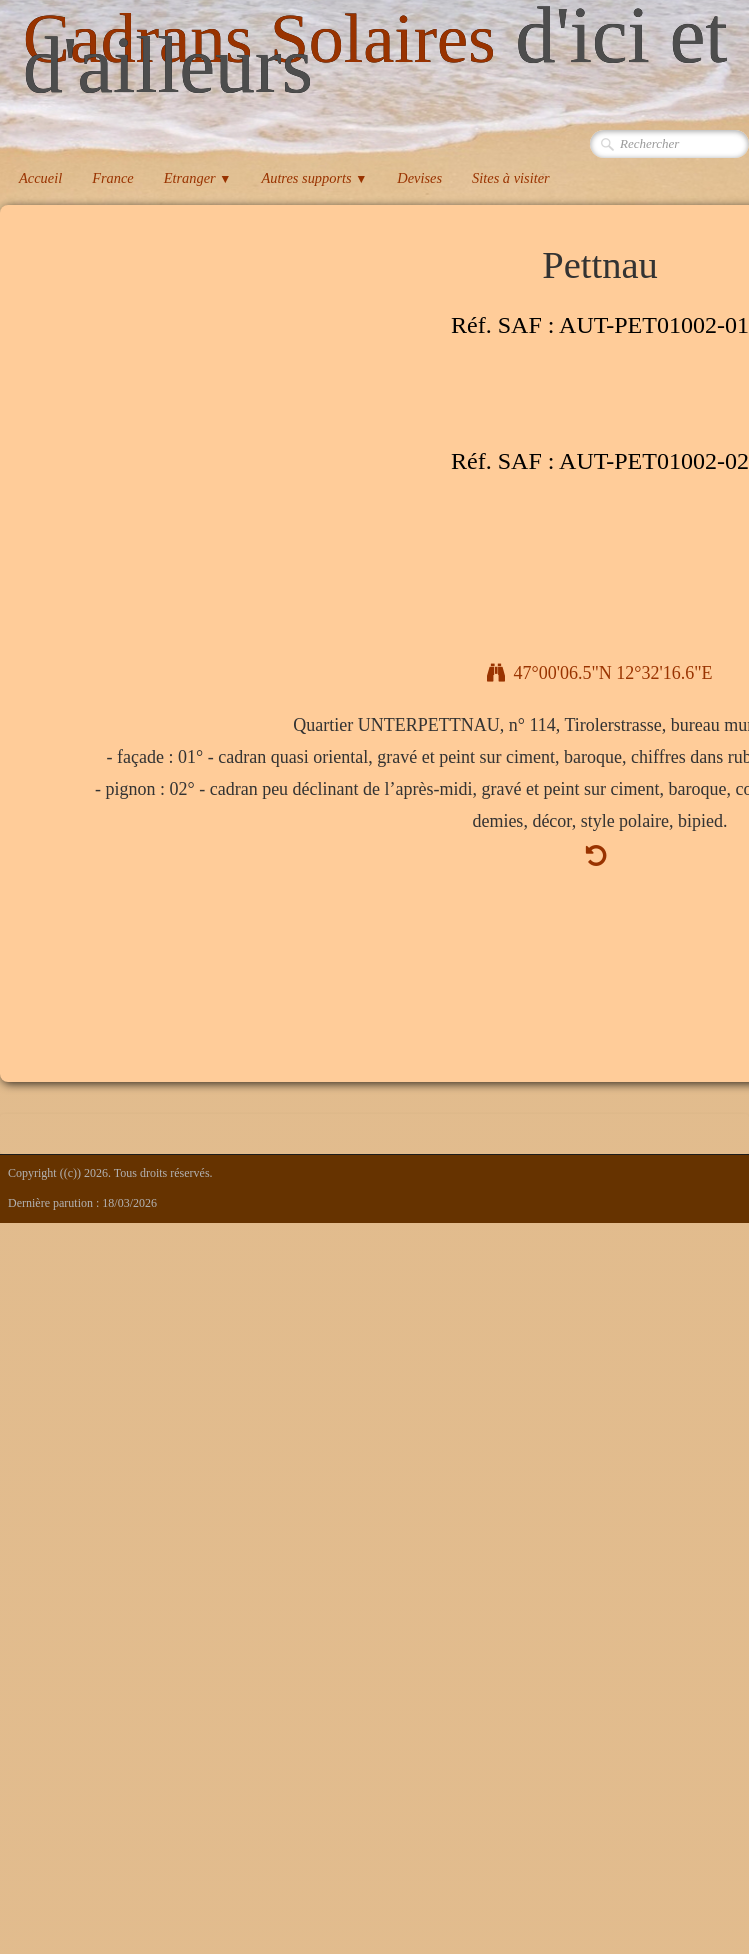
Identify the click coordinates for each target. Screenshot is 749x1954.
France (113, 178)
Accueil (40, 178)
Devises (419, 178)
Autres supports (314, 178)
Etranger (198, 178)
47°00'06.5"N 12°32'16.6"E (599, 673)
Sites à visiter (511, 178)
